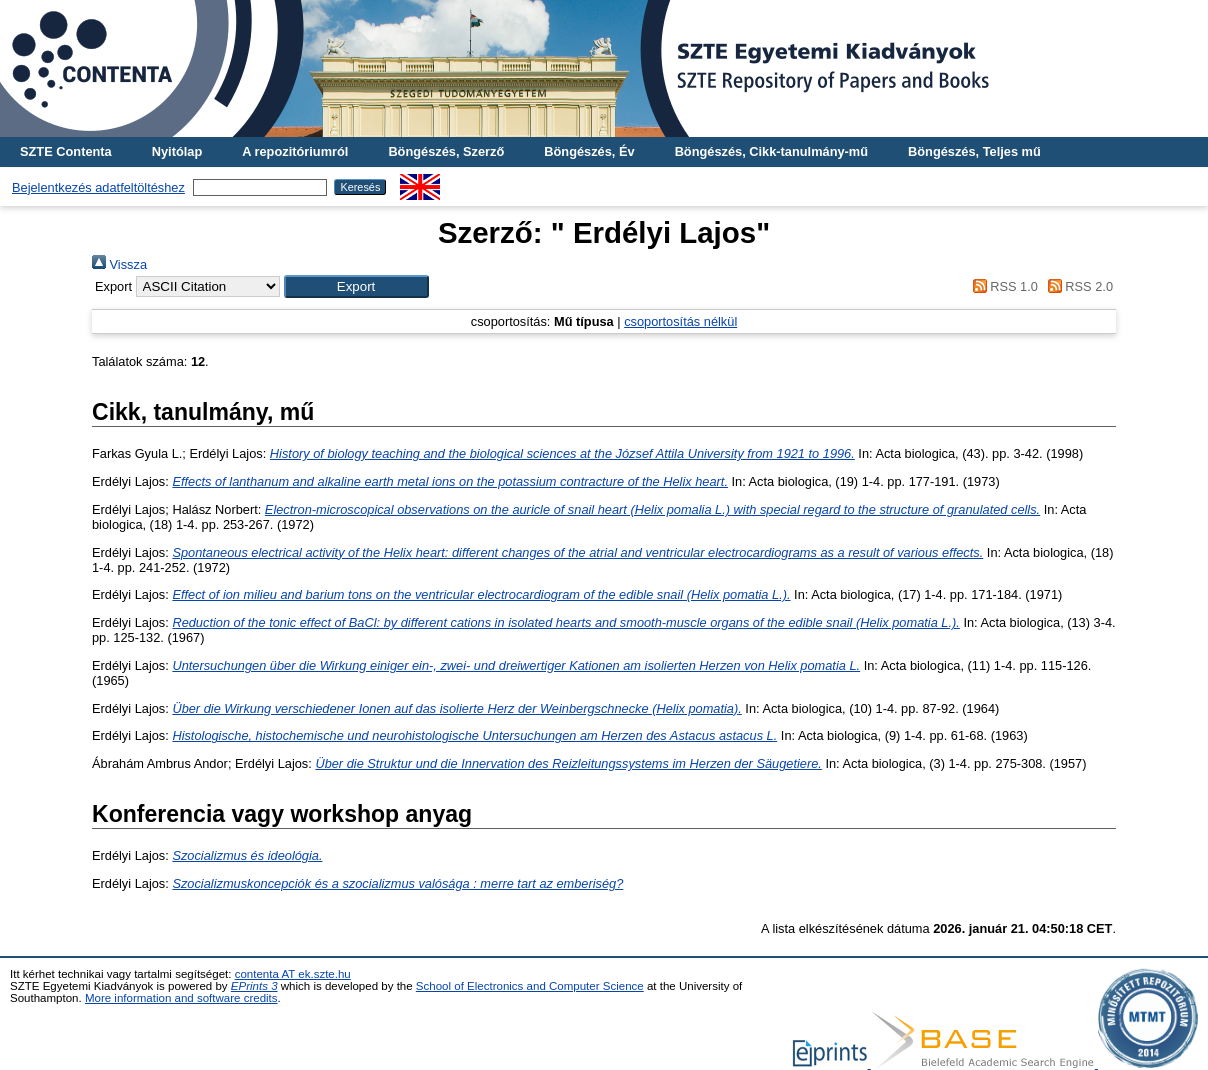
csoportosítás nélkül (680, 321)
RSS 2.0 (1077, 286)
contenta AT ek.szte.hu (293, 974)
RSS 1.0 (1002, 286)
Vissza (119, 264)
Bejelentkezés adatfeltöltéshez (98, 187)
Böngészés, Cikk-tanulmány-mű (771, 151)
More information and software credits (181, 998)
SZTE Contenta (66, 151)
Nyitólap (177, 151)
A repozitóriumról (295, 151)
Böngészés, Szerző (446, 151)
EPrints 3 (254, 986)
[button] (356, 286)
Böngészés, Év (589, 151)
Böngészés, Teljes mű (974, 151)
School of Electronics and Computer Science (530, 986)
